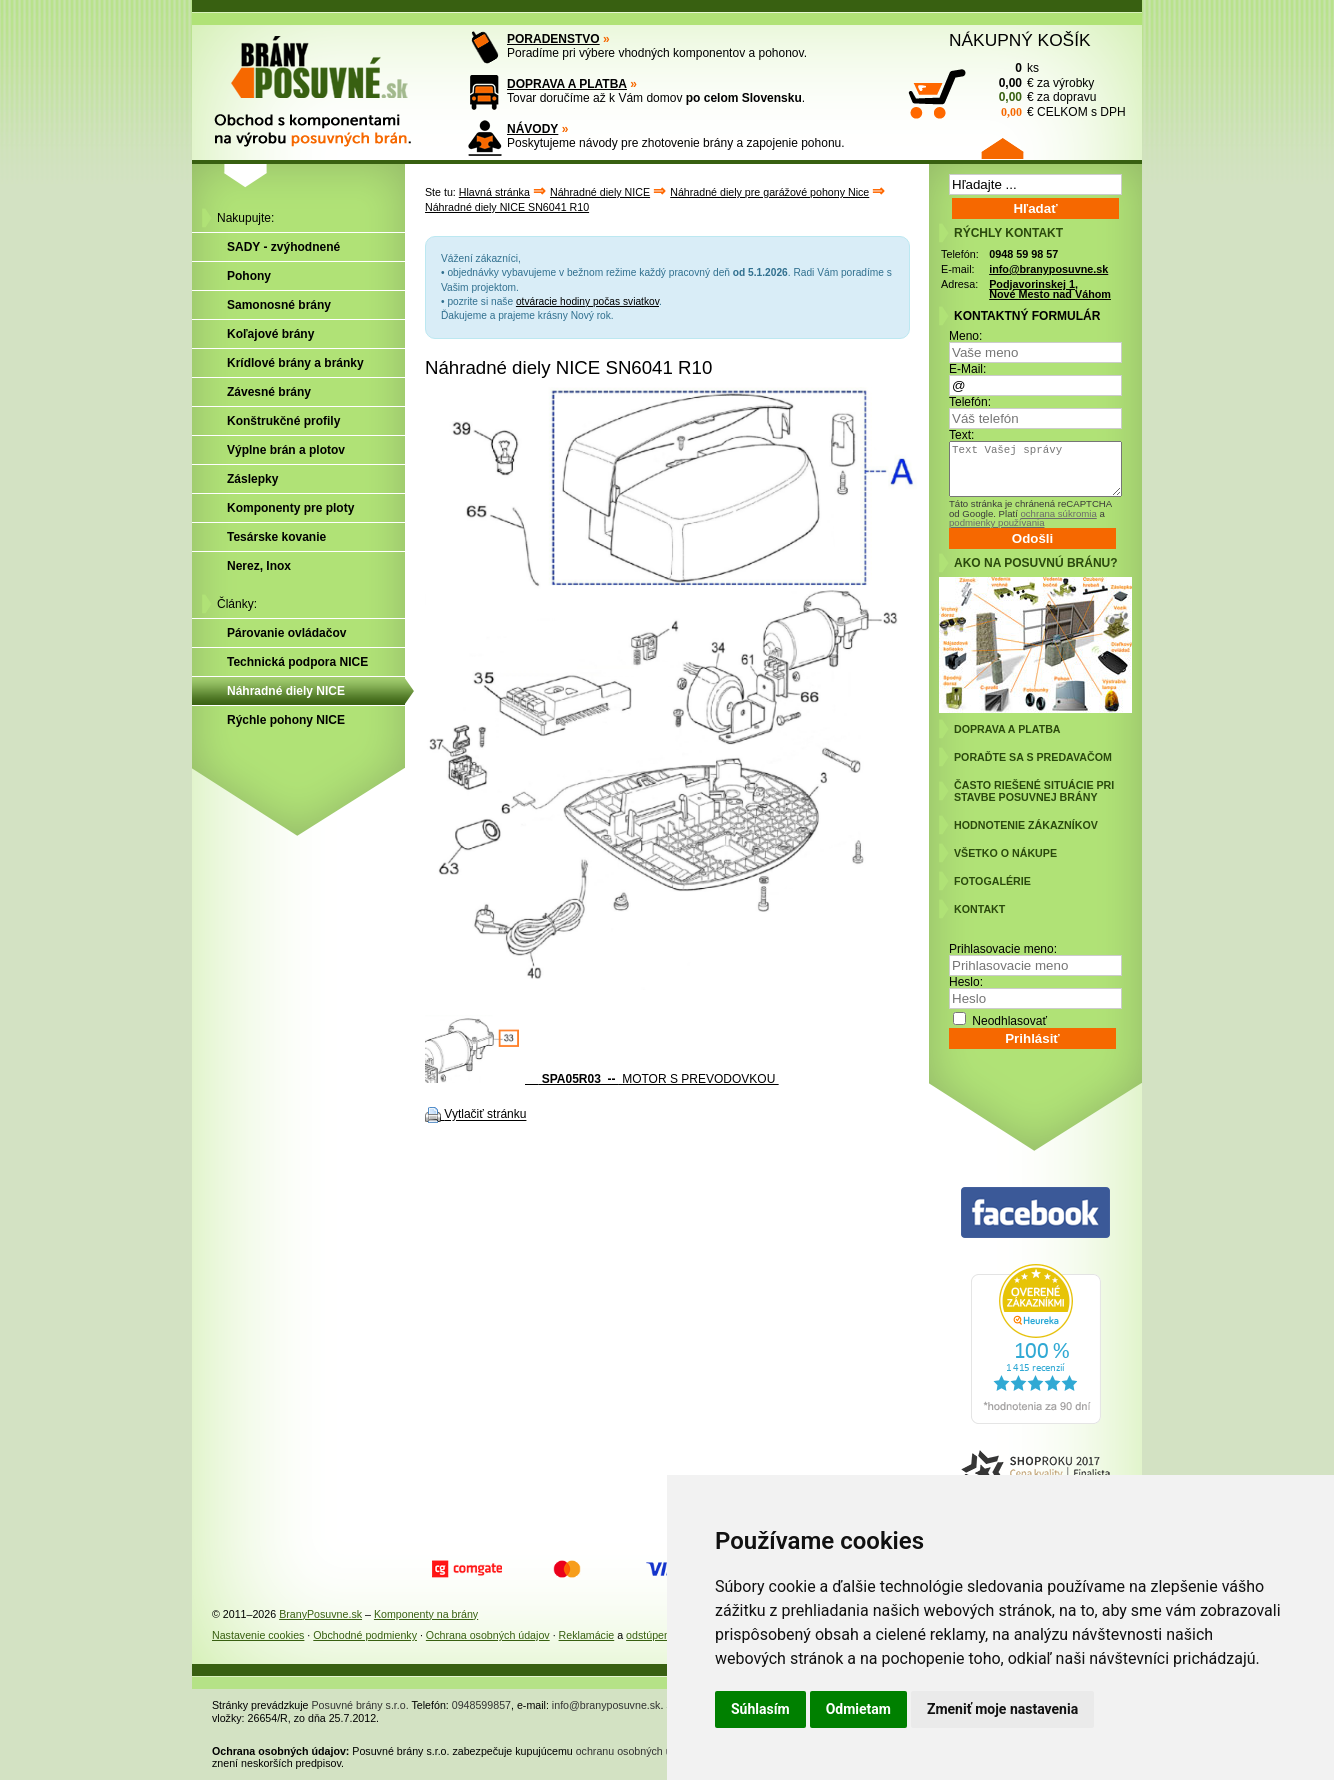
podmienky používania (996, 522)
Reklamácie (587, 1635)
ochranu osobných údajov (636, 1751)
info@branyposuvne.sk (1048, 269)
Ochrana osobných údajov (488, 1635)
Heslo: (966, 982)
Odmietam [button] (858, 1709)
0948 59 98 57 (1023, 254)
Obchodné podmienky (365, 1635)
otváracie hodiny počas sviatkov (587, 301)
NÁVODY (532, 129)
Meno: (965, 336)
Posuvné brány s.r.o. (360, 1705)
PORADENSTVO (553, 39)
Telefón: (970, 402)
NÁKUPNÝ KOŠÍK (1020, 40)
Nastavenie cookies (258, 1635)
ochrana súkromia (1058, 513)
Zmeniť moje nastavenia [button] (1002, 1709)
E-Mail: (967, 369)
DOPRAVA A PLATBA (567, 84)
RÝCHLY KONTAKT (1008, 233)
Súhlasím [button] (760, 1709)
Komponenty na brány (426, 1614)
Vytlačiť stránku (485, 1115)
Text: (961, 435)
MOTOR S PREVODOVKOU (602, 1079)
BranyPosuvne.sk (320, 1614)
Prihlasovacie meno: (1003, 949)
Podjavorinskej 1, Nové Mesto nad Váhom (1050, 289)
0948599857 (481, 1705)
